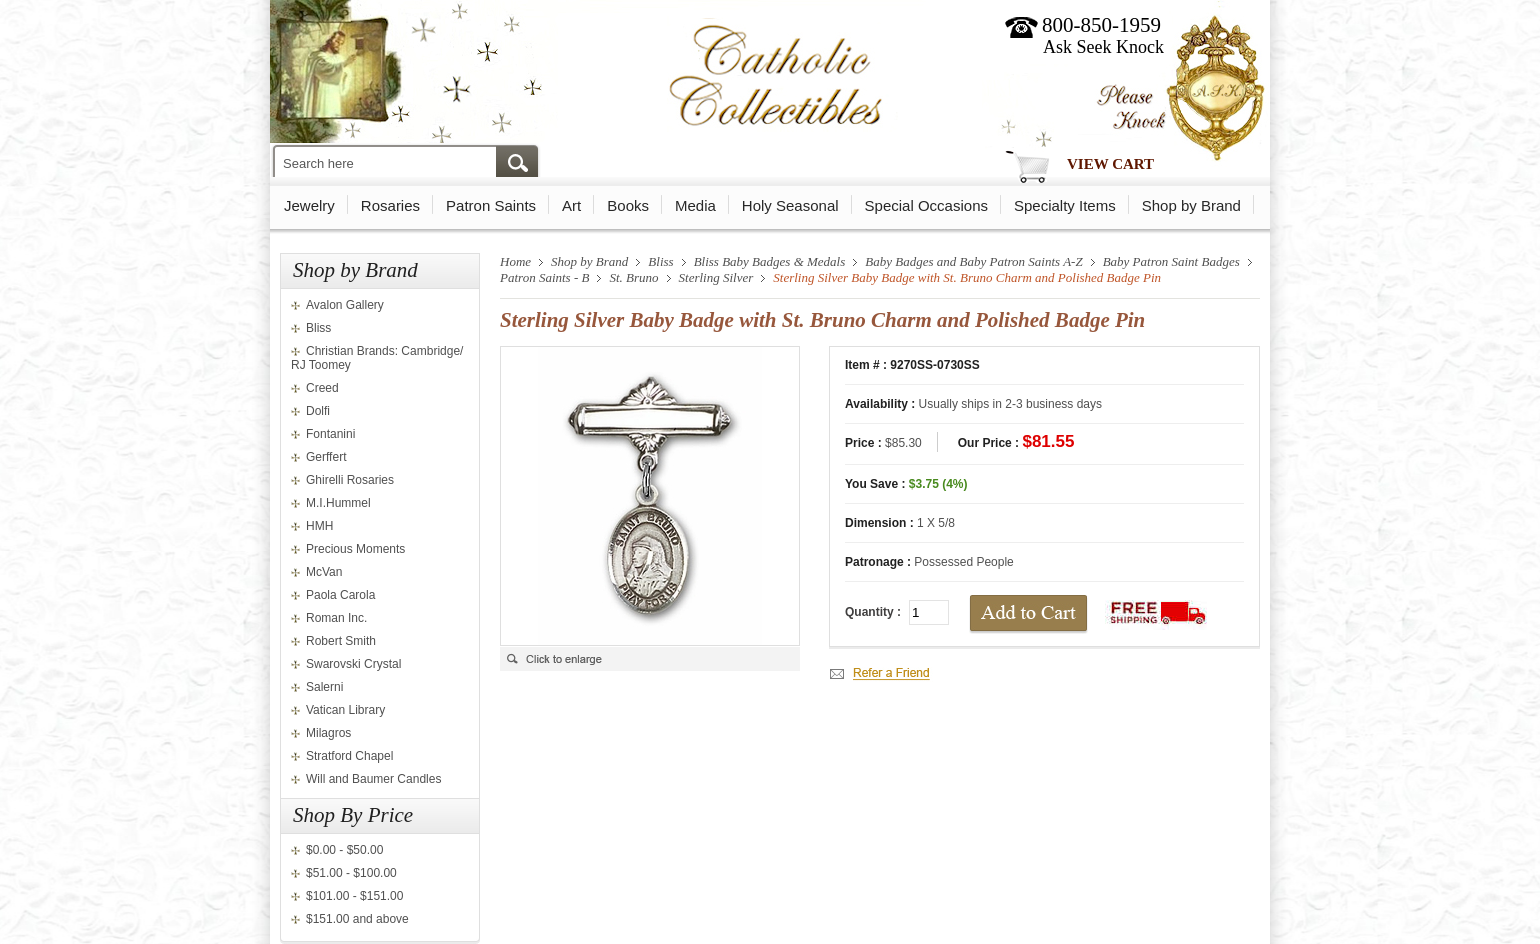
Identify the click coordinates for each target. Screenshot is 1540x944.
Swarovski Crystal (353, 664)
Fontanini (330, 434)
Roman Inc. (336, 618)
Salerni (324, 687)
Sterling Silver (716, 277)
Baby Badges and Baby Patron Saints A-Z (973, 261)
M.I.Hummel (338, 503)
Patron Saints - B (544, 277)
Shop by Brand (1191, 205)
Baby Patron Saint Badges (1171, 261)
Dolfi (318, 411)
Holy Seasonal (790, 205)
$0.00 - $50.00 (344, 850)
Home (515, 261)
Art (571, 205)
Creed (322, 388)
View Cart (1110, 164)
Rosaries (390, 205)
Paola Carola (340, 595)
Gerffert (326, 457)
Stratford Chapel (349, 756)
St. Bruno (633, 277)
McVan (324, 572)
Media (695, 205)
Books (628, 205)
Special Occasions (926, 205)
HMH (319, 526)
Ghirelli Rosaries (350, 480)
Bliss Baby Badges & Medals (770, 261)
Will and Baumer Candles (373, 779)
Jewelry (309, 205)
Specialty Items (1065, 205)
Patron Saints (491, 205)
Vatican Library (345, 710)
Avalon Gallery (345, 305)
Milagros (328, 733)
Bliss (318, 328)
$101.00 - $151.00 (354, 896)
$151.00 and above (357, 919)
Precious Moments (355, 549)
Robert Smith (341, 641)
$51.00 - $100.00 (351, 873)
